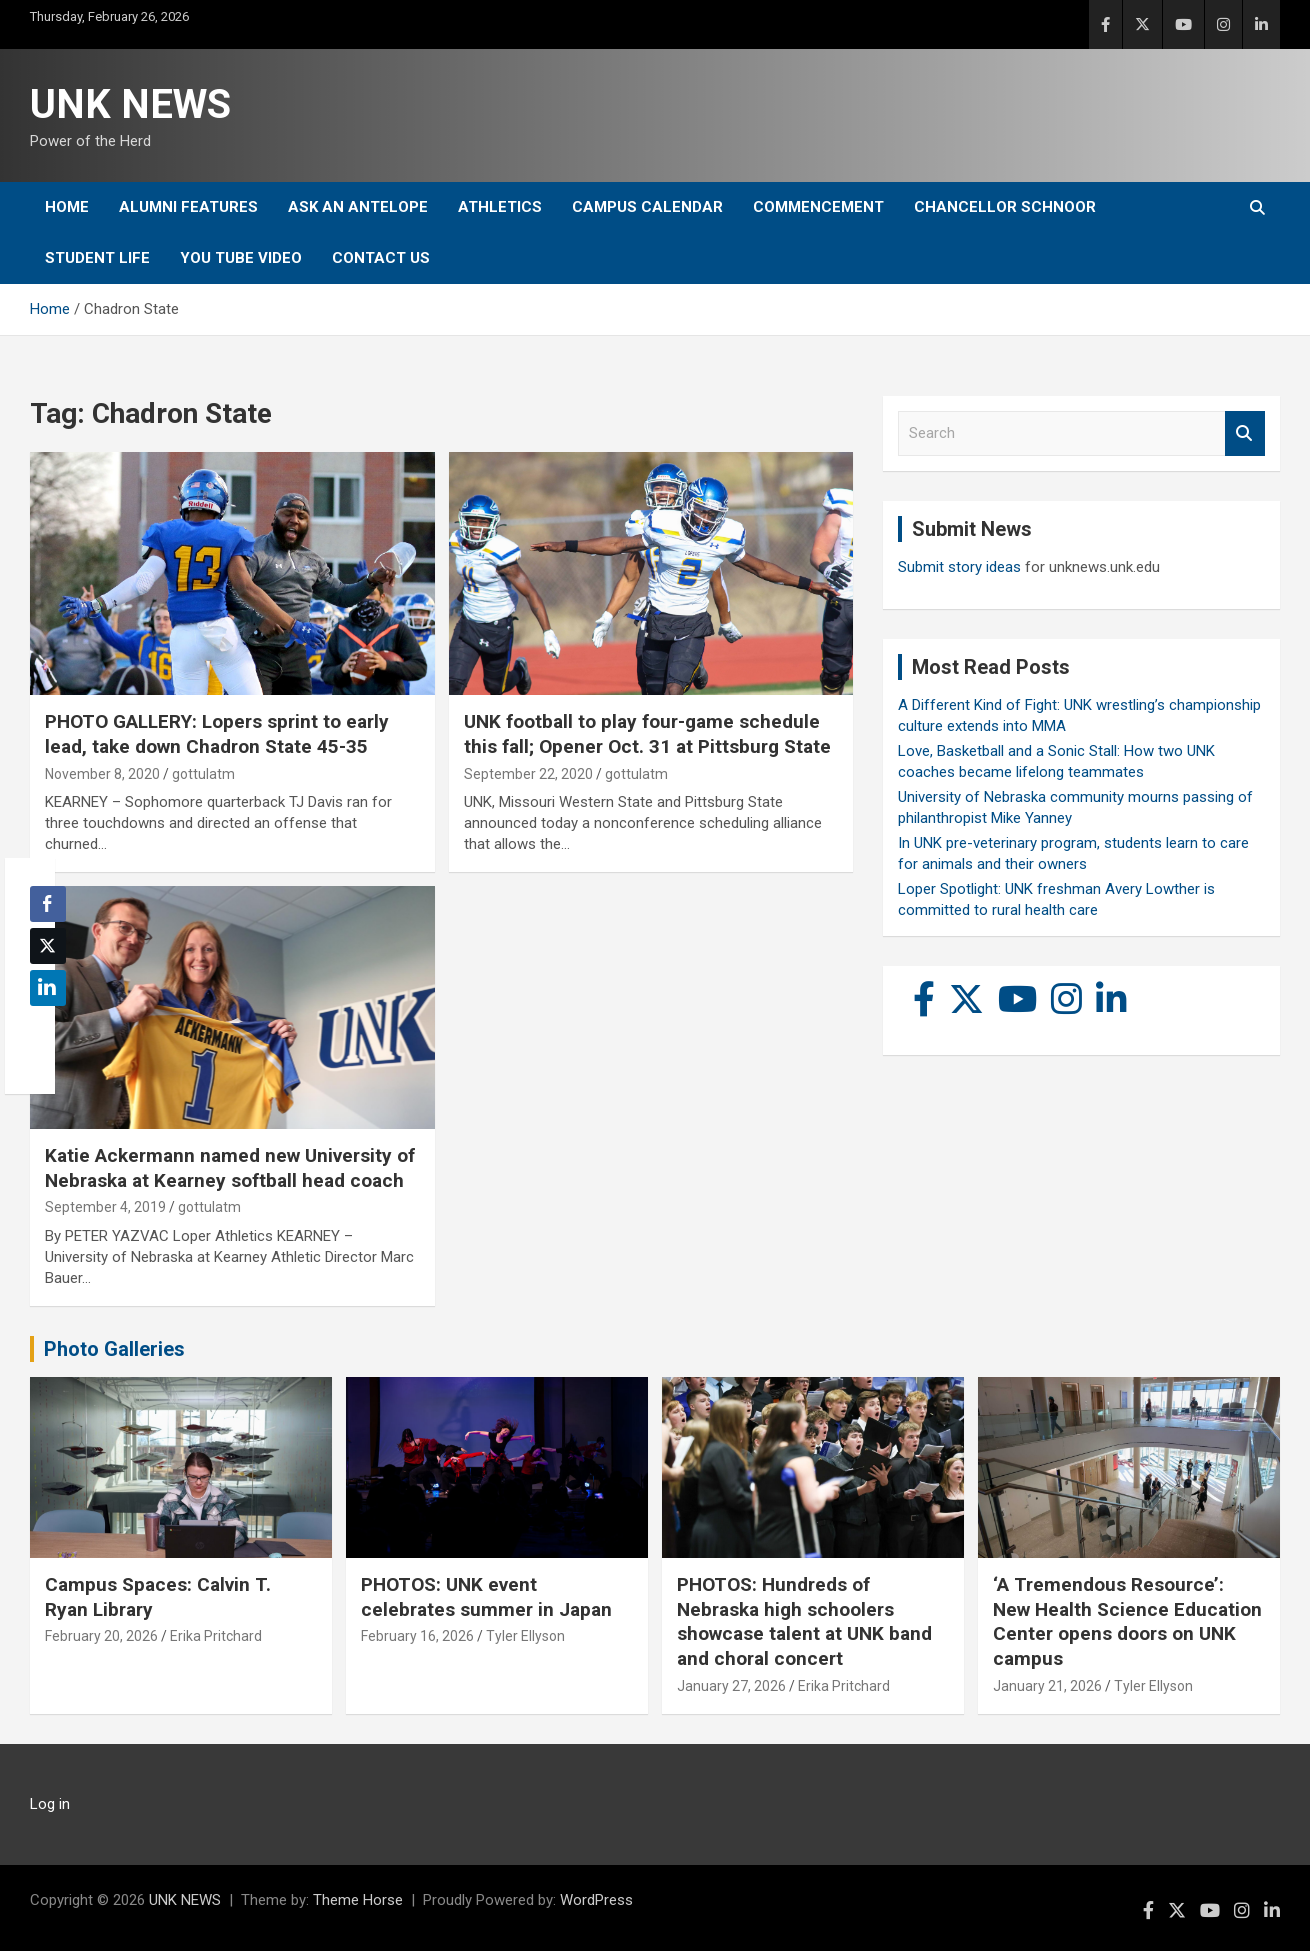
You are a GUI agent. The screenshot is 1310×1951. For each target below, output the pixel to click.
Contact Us (381, 258)
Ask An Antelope (358, 207)
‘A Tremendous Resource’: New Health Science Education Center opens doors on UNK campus (1127, 1621)
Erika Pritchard (216, 1636)
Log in (50, 1804)
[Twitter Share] (48, 946)
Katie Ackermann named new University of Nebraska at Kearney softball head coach (230, 1168)
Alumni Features (188, 207)
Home (67, 207)
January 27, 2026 (731, 1686)
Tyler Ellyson (525, 1636)
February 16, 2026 (417, 1636)
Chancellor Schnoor (1005, 207)
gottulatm (203, 774)
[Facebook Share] (48, 904)
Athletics (500, 207)
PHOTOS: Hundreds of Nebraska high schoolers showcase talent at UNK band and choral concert (804, 1621)
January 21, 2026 (1047, 1686)
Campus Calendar (647, 207)
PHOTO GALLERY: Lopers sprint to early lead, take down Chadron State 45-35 (217, 734)
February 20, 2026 (101, 1636)
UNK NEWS (130, 104)
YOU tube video (241, 258)
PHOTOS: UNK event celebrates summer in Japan (486, 1597)
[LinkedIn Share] (48, 988)
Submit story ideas (959, 567)
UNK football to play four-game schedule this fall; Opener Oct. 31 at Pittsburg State (647, 734)
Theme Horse (358, 1900)
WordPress (596, 1900)
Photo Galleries (114, 1349)
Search (1245, 433)
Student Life (97, 258)
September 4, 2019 (105, 1207)
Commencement (818, 207)
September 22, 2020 (528, 774)
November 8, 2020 (102, 774)
